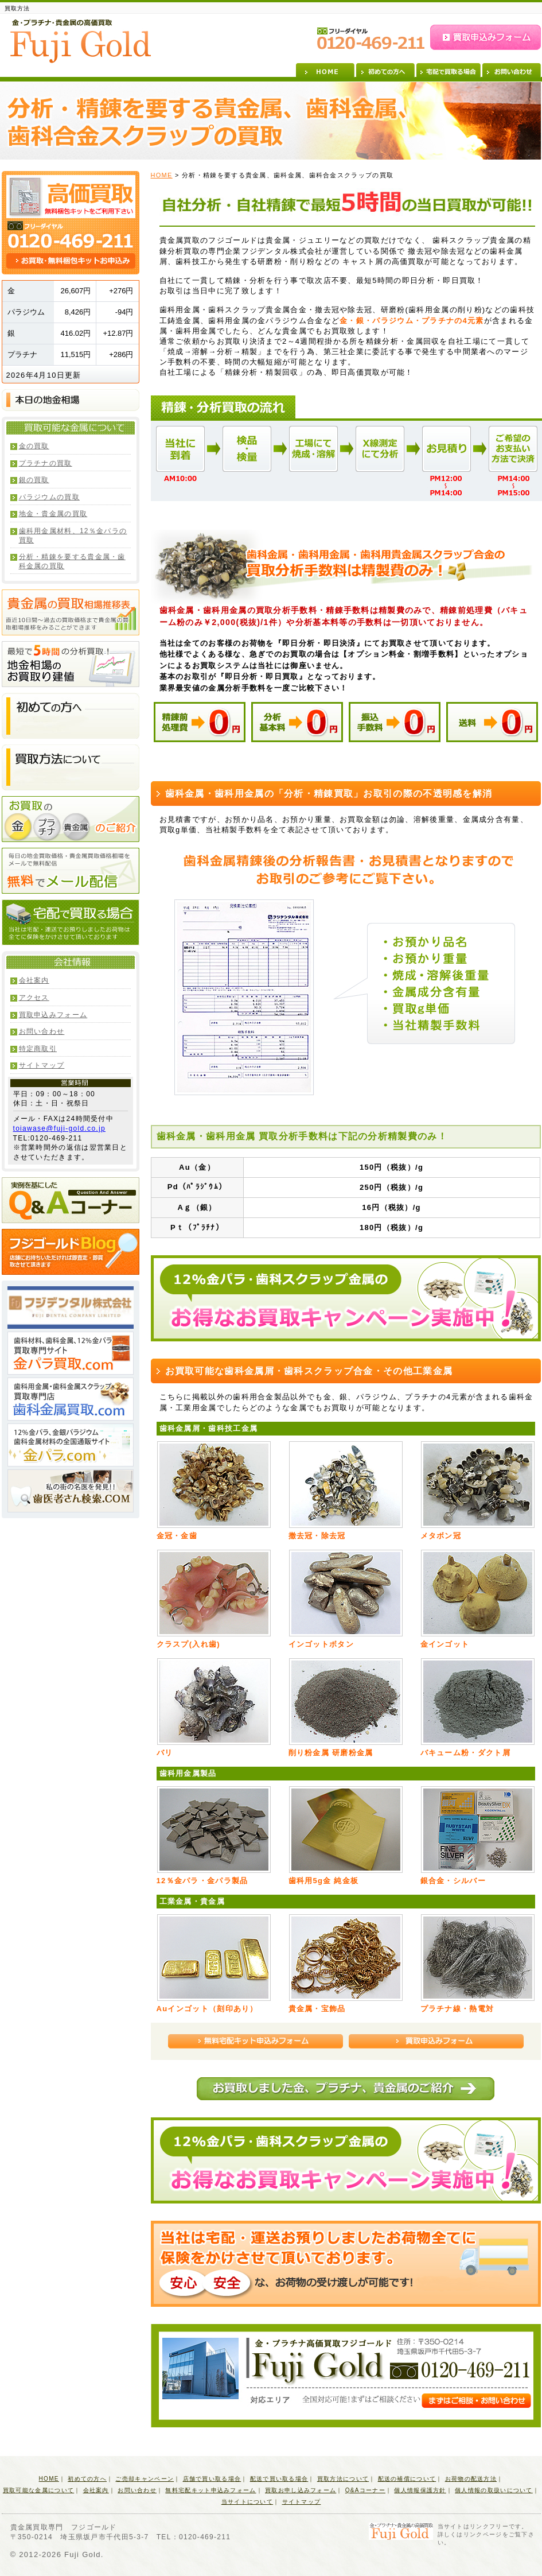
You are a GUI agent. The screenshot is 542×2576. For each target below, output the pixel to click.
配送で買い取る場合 (279, 2479)
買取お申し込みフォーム (300, 2490)
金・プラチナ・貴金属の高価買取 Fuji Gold (80, 41)
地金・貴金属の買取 (53, 514)
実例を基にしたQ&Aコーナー (70, 1200)
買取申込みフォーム (485, 37)
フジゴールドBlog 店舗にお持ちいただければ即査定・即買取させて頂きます (70, 1252)
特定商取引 (38, 1049)
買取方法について (343, 2479)
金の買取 (34, 446)
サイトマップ (42, 1065)
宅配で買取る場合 (448, 70)
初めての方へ (385, 70)
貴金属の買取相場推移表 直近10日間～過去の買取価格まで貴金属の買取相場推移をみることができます (70, 612)
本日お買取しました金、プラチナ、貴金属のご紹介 (345, 2088)
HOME (325, 70)
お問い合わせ (511, 70)
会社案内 (34, 980)
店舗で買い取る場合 (212, 2479)
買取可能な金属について (38, 2490)
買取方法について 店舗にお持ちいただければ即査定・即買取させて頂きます (70, 767)
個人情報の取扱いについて (494, 2490)
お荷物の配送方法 (471, 2479)
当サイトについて (247, 2502)
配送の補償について (407, 2479)
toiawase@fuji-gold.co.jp (59, 1128)
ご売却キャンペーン (144, 2479)
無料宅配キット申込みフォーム (255, 2041)
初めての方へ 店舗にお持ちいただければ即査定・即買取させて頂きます (70, 716)
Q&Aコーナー (365, 2490)
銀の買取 (34, 480)
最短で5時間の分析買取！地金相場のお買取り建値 (70, 664)
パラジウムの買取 (49, 497)
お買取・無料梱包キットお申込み (70, 261)
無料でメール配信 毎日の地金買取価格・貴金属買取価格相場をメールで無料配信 (70, 871)
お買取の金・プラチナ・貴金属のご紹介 (70, 819)
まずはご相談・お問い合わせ (476, 2400)
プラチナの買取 (45, 463)
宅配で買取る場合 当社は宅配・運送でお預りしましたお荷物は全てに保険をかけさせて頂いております (70, 922)
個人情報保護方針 (420, 2490)
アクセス (34, 998)
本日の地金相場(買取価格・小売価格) (70, 400)
